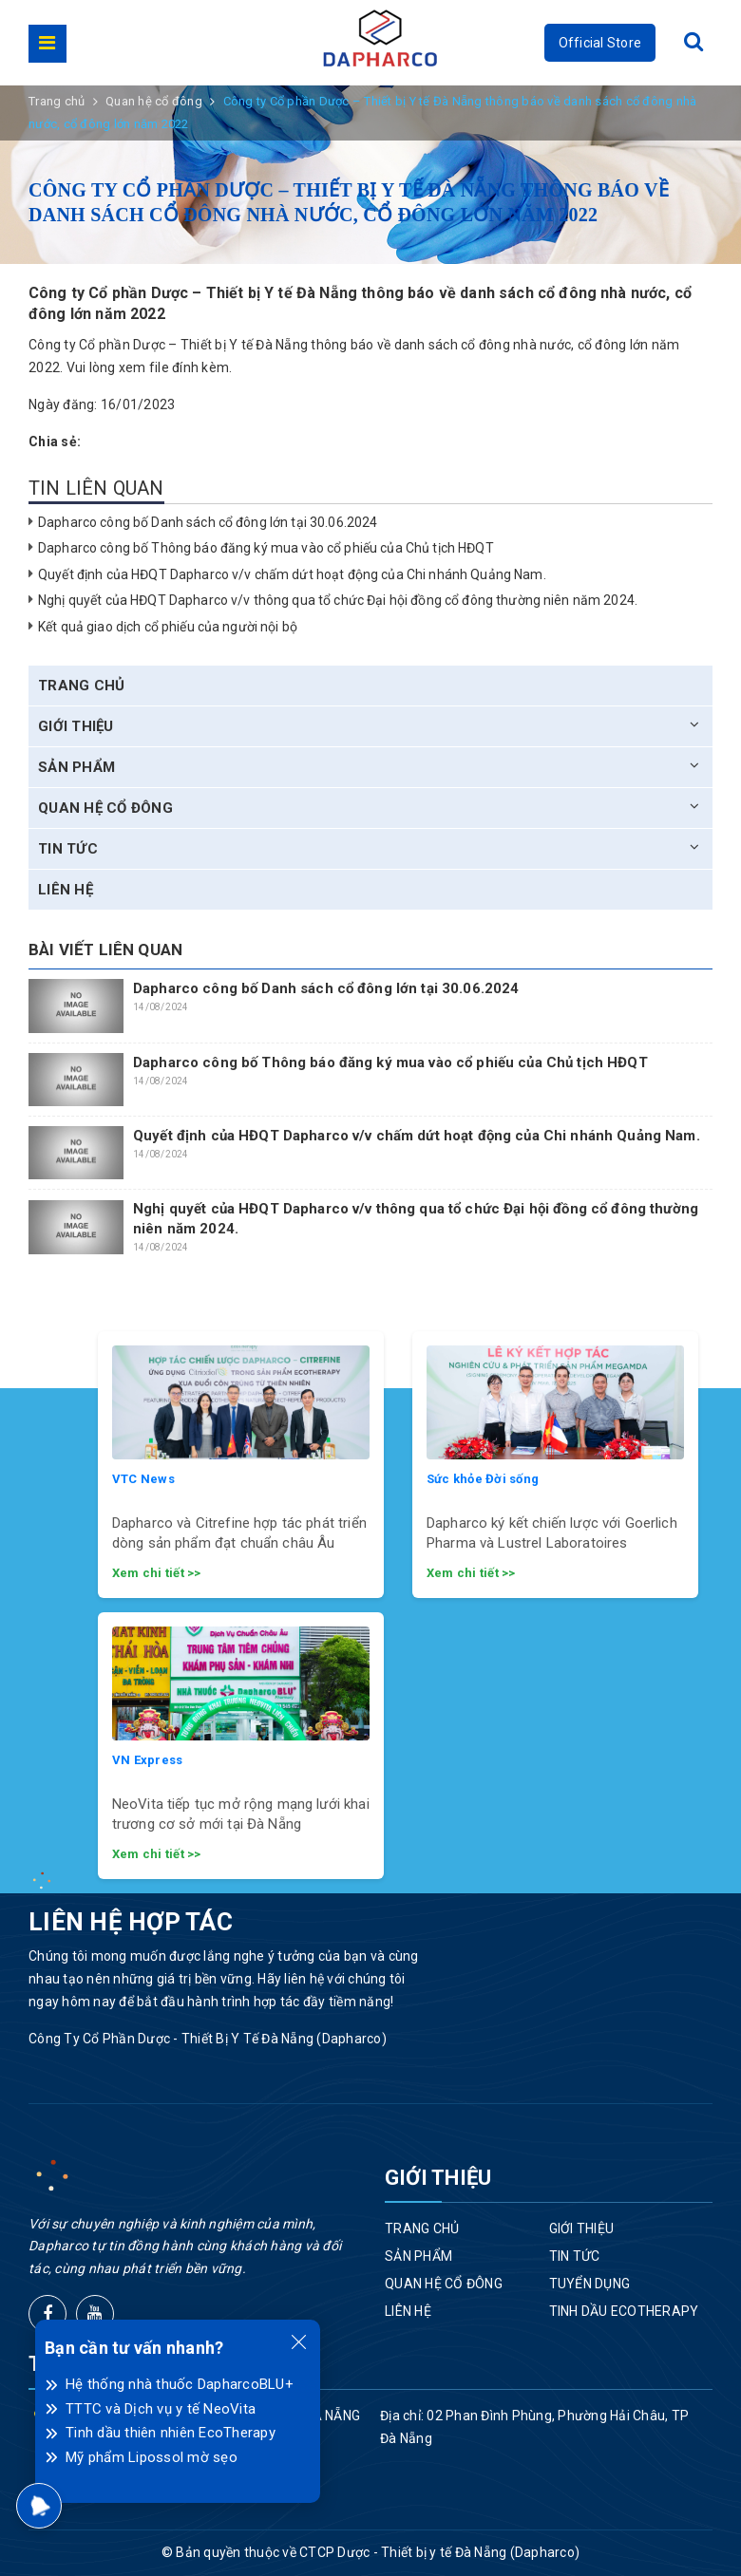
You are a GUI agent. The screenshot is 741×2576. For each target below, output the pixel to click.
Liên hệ (65, 889)
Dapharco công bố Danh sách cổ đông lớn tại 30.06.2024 (207, 522)
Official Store (600, 42)
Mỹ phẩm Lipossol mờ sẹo (152, 2457)
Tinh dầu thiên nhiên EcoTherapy (171, 2432)
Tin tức (68, 848)
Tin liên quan (96, 488)
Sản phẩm (76, 767)
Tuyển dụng (590, 2283)
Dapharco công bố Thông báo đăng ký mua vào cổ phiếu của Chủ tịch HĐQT (266, 547)
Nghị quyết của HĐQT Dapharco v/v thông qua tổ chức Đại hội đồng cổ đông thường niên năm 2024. (337, 600)
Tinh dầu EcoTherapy (624, 2311)
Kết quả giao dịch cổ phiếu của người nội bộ (167, 626)
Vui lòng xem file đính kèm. (149, 367)
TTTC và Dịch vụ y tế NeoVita (161, 2408)
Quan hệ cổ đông (105, 808)
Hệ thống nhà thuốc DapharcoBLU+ (180, 2384)
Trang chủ (81, 685)
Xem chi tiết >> (156, 1573)
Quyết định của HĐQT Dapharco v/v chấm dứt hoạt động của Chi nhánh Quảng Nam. (292, 574)
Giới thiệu (76, 726)
